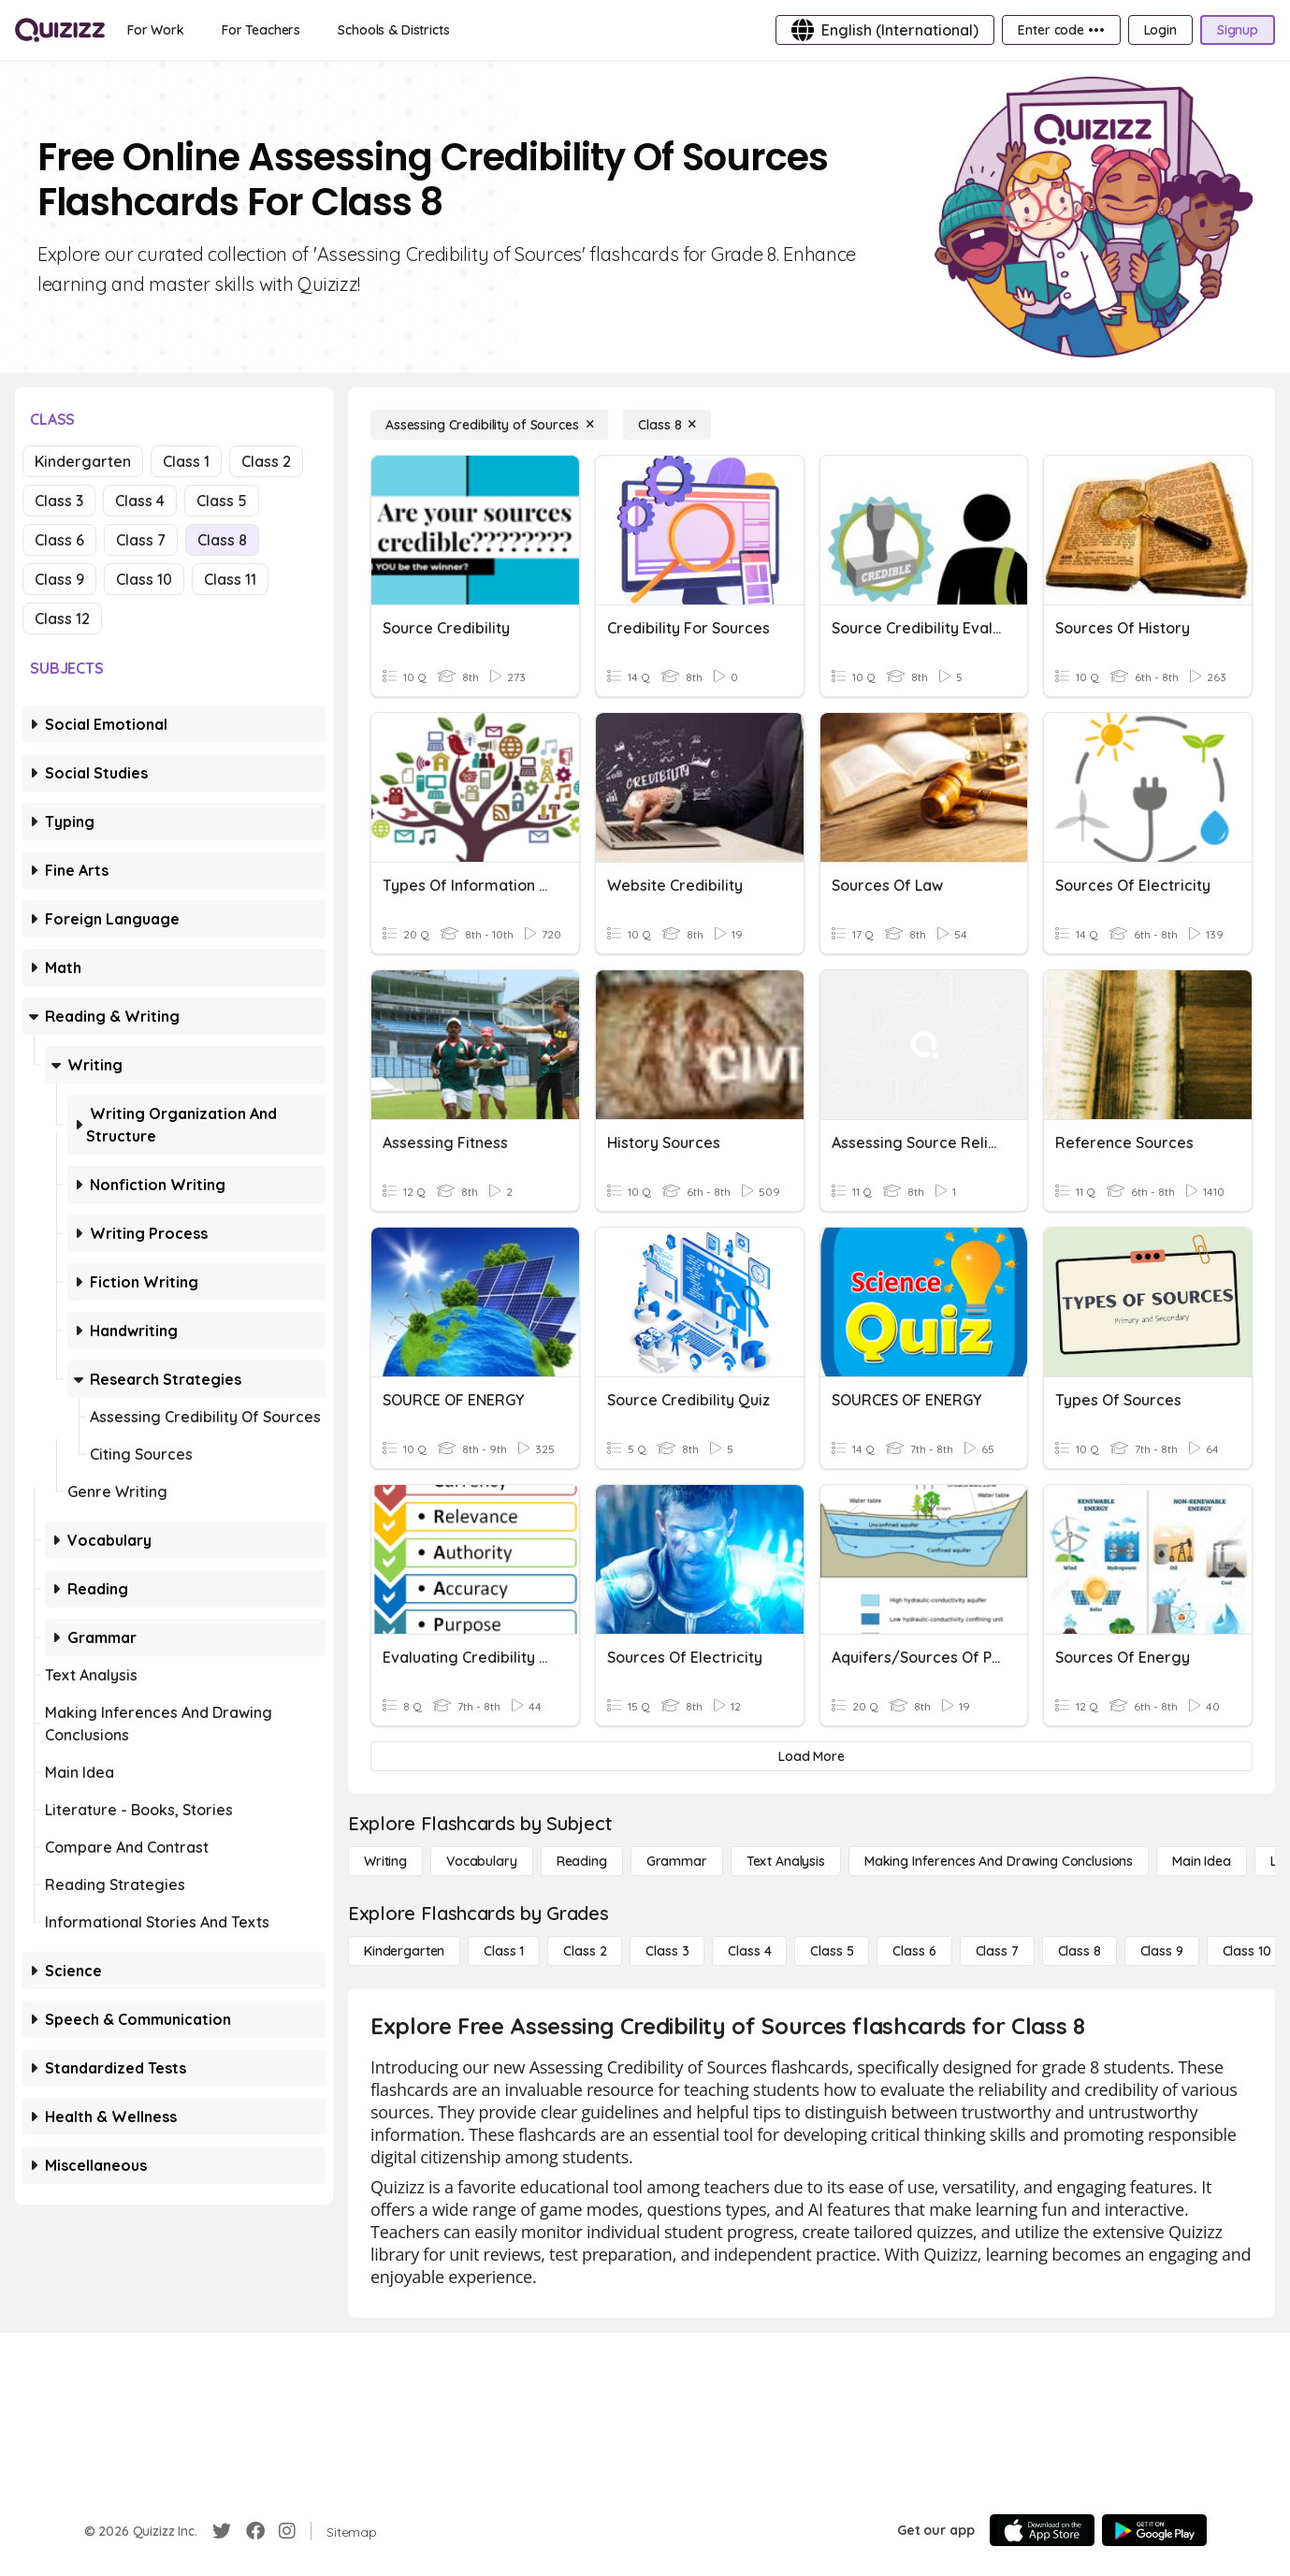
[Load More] (811, 1756)
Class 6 (59, 540)
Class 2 (266, 461)
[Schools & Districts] (393, 30)
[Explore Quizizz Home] (60, 30)
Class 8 (222, 540)
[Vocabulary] (481, 1861)
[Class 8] (667, 425)
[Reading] (582, 1861)
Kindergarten (83, 461)
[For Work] (155, 30)
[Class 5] (831, 1951)
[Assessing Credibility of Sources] (489, 425)
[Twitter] (221, 2531)
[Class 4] (749, 1951)
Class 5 (221, 500)
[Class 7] (997, 1951)
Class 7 (141, 540)
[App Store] (1042, 2530)
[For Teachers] (261, 30)
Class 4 (140, 500)
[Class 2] (584, 1951)
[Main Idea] (1201, 1861)
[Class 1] (504, 1951)
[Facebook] (255, 2531)
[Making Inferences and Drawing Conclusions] (998, 1861)
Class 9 (59, 579)
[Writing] (385, 1861)
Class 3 (59, 500)
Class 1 (186, 461)
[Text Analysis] (786, 1861)
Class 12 (62, 618)
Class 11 (230, 579)
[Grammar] (677, 1861)
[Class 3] (667, 1951)
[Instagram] (287, 2531)
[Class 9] (1161, 1951)
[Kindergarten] (404, 1951)
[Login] (1160, 30)
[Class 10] (1247, 1951)
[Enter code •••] (1061, 30)
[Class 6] (914, 1951)
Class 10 (144, 579)
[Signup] (1237, 30)
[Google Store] (1154, 2530)
